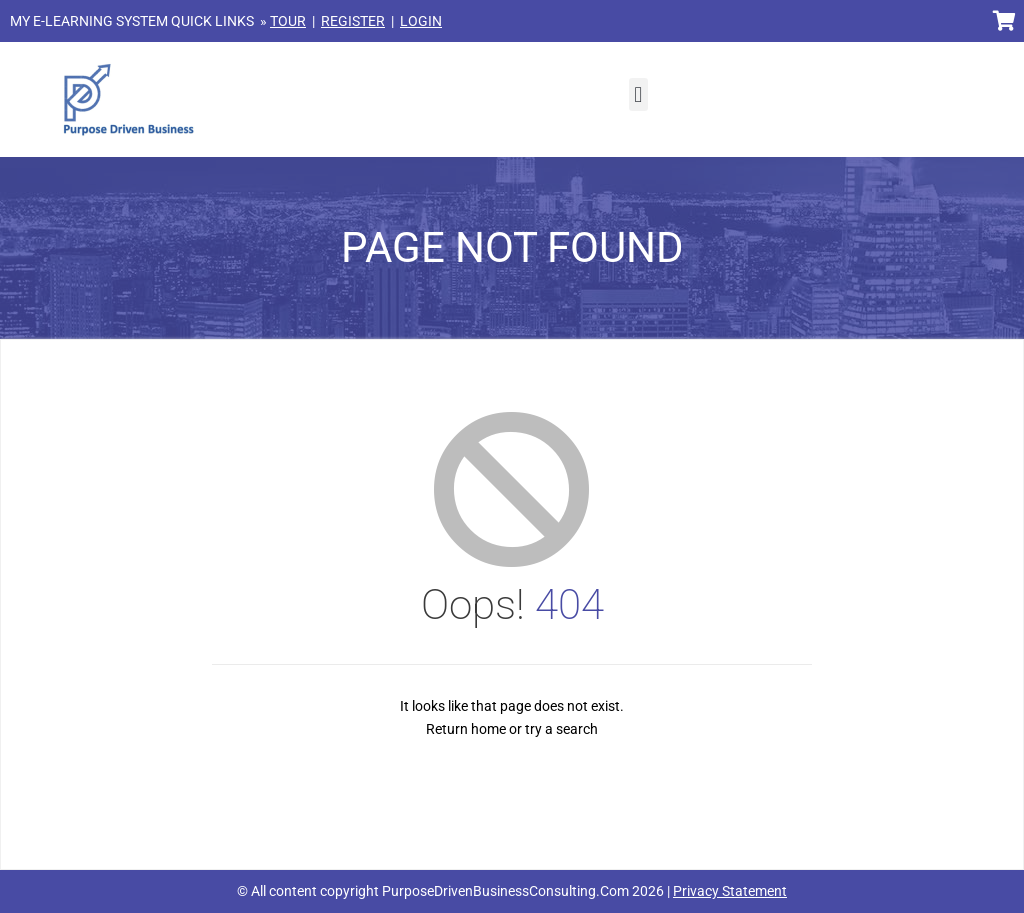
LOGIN (421, 21)
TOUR (288, 21)
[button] (638, 94)
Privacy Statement (730, 891)
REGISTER (353, 21)
